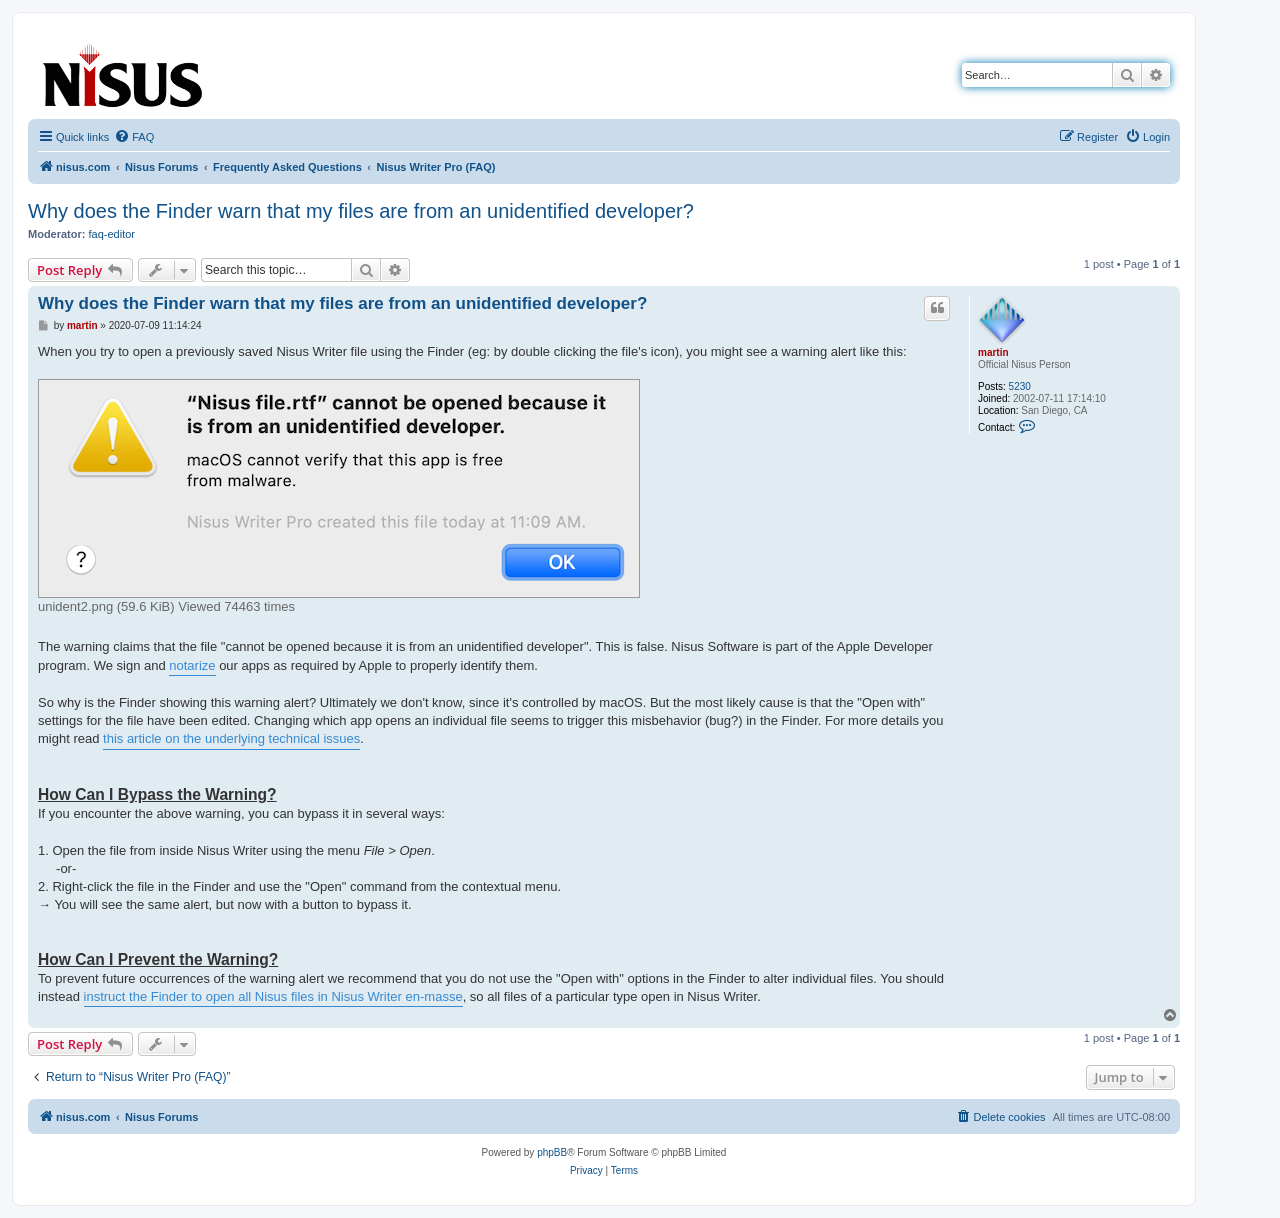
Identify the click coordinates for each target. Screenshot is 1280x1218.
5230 (1020, 386)
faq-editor (112, 234)
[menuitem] (134, 137)
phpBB (552, 1152)
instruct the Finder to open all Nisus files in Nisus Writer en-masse (273, 996)
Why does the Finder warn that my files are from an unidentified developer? (361, 211)
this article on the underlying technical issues (231, 738)
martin (993, 352)
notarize (192, 665)
